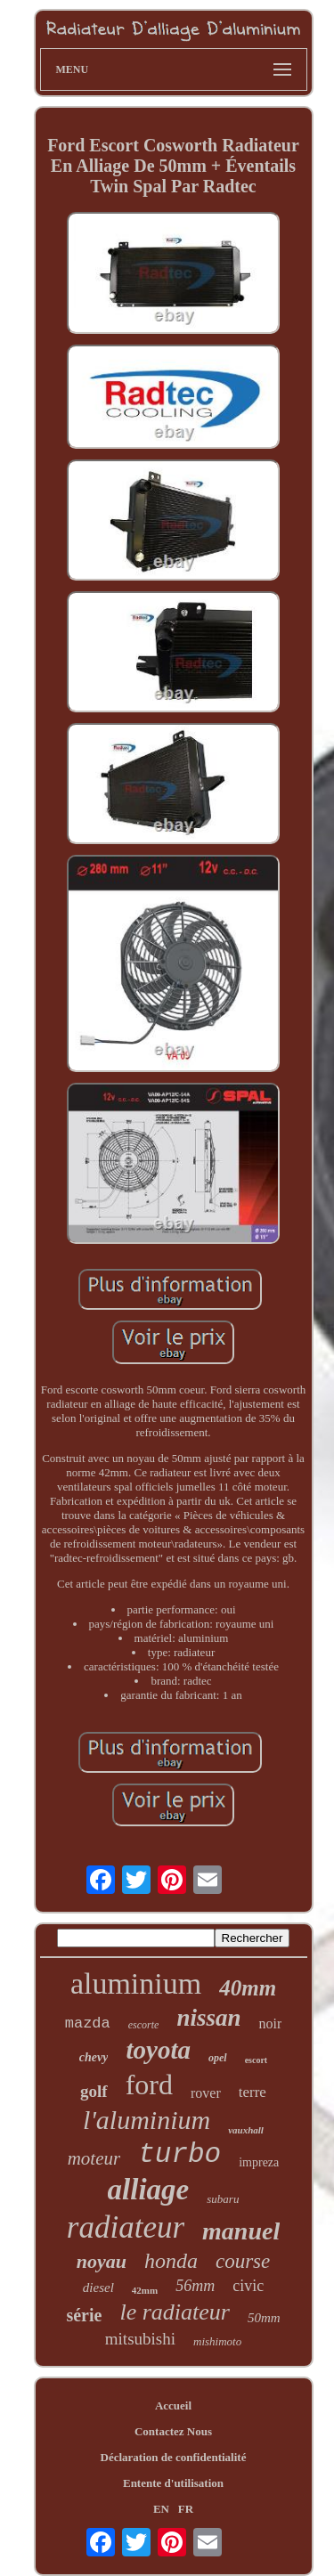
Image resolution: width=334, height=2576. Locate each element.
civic (248, 2286)
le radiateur (174, 2312)
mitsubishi (140, 2338)
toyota (158, 2050)
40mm (247, 1988)
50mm (264, 2318)
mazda (87, 2023)
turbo (179, 2154)
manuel (241, 2231)
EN (161, 2508)
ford (149, 2084)
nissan (208, 2017)
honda (171, 2260)
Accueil (173, 2405)
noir (269, 2023)
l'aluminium (146, 2119)
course (243, 2261)
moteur (94, 2158)
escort (256, 2060)
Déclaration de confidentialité (174, 2457)
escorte (143, 2025)
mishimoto (217, 2341)
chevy (94, 2057)
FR (185, 2508)
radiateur (125, 2227)
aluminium (135, 1983)
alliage (149, 2190)
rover (206, 2093)
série (84, 2315)
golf (94, 2091)
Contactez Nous (173, 2431)
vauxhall (246, 2130)
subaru (223, 2199)
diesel (98, 2287)
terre (252, 2092)
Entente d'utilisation (173, 2483)
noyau (101, 2261)
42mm (145, 2290)
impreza (259, 2162)
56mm (195, 2286)
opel (217, 2058)
